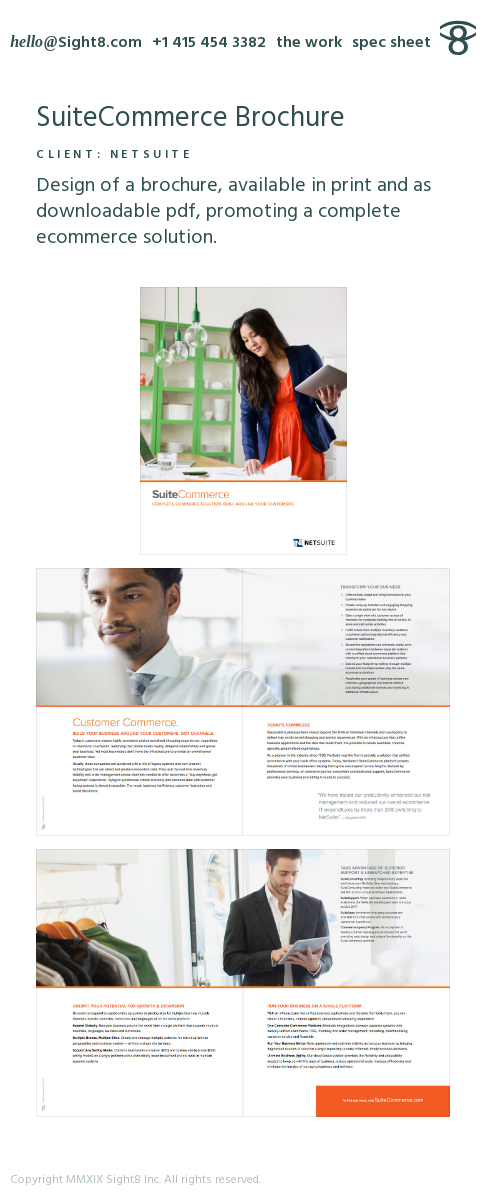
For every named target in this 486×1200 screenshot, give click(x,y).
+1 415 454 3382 (209, 43)
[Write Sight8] (76, 43)
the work (309, 43)
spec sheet (391, 43)
